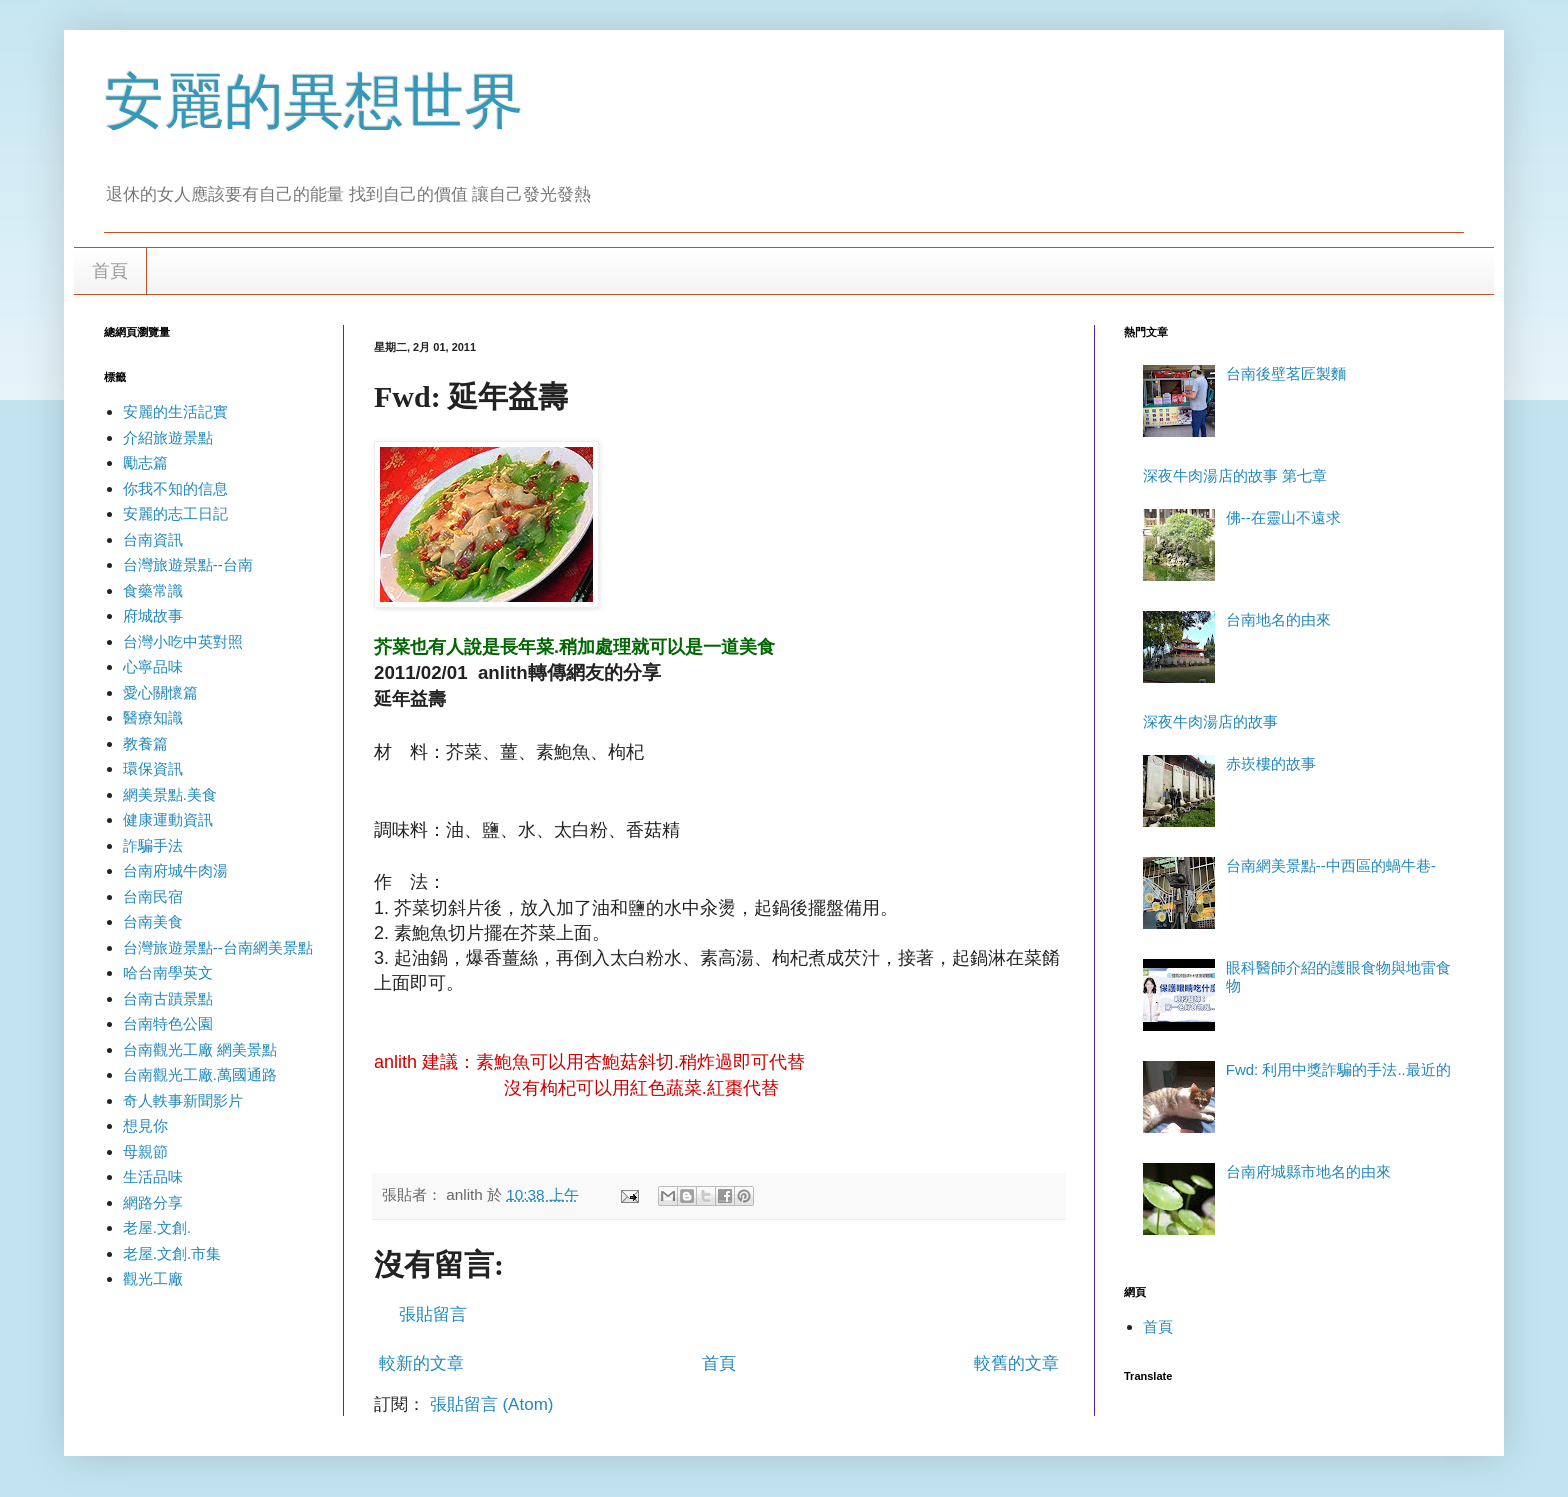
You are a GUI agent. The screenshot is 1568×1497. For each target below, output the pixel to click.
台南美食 (153, 921)
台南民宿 (153, 896)
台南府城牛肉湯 (175, 870)
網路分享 (153, 1202)
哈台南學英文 (168, 972)
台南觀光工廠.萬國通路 (200, 1074)
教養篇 (145, 743)
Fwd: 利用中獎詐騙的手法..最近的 (1338, 1069)
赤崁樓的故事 (1271, 763)
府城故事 (153, 615)
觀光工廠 (153, 1278)
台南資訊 (153, 539)
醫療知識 (153, 717)
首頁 (110, 271)
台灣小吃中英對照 (183, 641)
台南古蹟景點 (168, 998)
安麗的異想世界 (314, 101)
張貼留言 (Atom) (492, 1404)
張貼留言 (433, 1314)
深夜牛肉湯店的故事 (1210, 721)
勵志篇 (145, 462)
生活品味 (153, 1176)
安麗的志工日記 (175, 513)
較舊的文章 (1016, 1363)
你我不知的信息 (175, 488)
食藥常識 (153, 590)
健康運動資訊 (168, 819)
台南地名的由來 (1278, 619)
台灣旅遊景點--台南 (188, 564)
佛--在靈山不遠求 (1283, 517)
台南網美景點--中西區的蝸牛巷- (1331, 865)
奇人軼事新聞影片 (183, 1100)
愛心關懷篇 (160, 692)
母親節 (145, 1151)
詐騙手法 (153, 845)
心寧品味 (153, 666)
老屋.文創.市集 (172, 1253)
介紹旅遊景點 (168, 437)
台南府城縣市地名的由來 (1308, 1171)
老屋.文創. (157, 1227)
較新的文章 (421, 1363)
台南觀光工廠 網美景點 (200, 1049)
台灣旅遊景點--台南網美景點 (218, 947)
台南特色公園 (168, 1023)
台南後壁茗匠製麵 (1286, 373)
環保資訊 (153, 768)
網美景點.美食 (170, 794)
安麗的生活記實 (175, 411)
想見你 (145, 1125)
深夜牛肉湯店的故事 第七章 (1235, 475)
